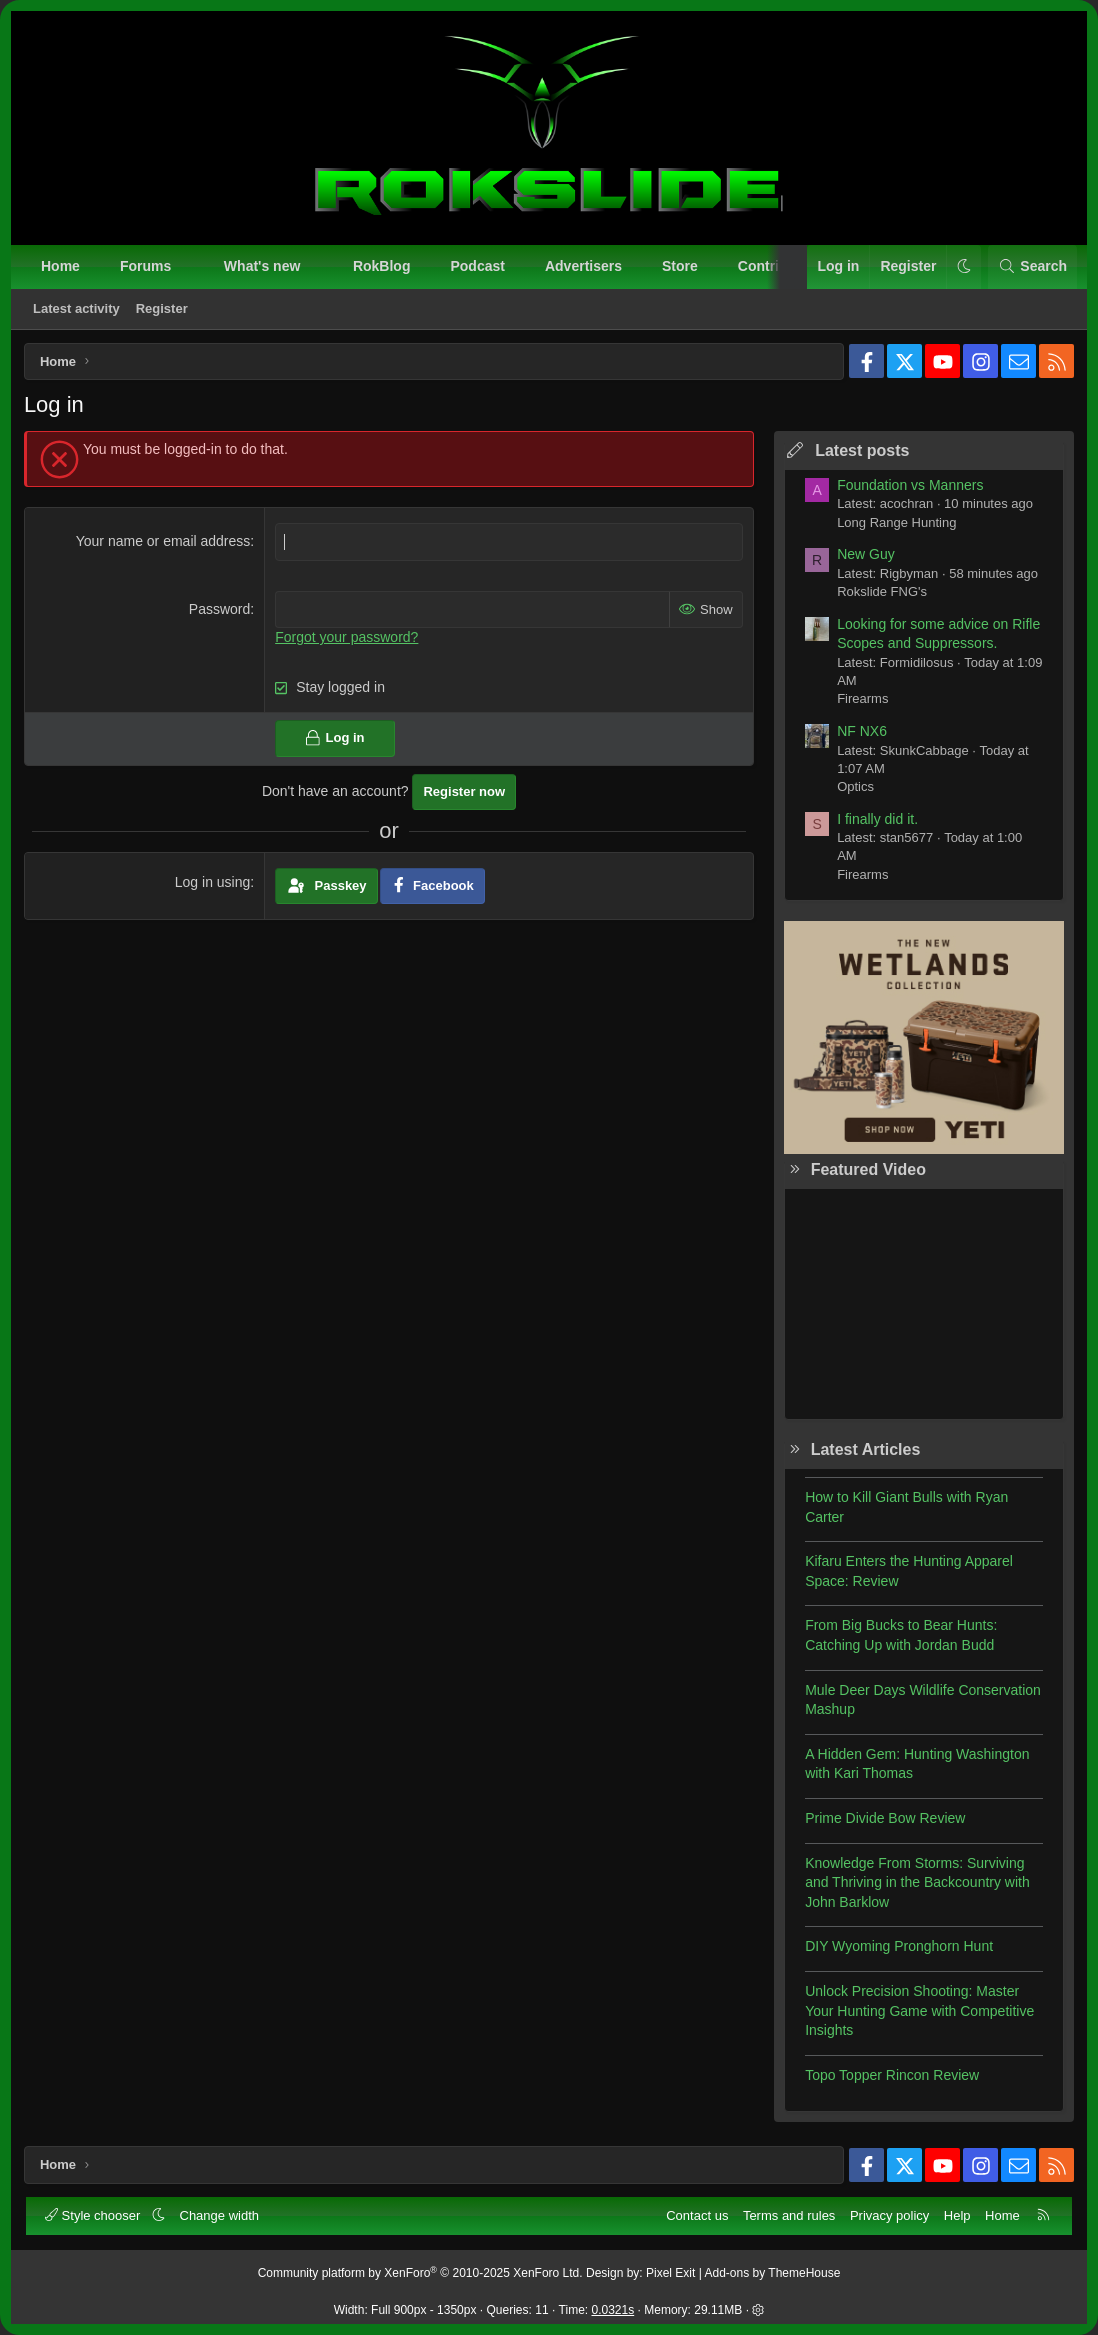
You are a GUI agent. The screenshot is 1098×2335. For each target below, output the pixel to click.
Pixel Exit (670, 2274)
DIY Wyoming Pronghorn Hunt (897, 1949)
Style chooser (94, 2215)
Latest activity (76, 308)
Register (162, 308)
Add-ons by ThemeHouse (773, 2274)
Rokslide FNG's (880, 593)
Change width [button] (220, 2215)
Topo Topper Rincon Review (890, 2077)
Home (60, 266)
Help (957, 2215)
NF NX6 (860, 733)
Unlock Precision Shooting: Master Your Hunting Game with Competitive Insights (917, 2012)
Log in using (214, 884)
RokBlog (382, 266)
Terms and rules (789, 2215)
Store (680, 266)
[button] (189, 267)
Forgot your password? (347, 639)
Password (220, 611)
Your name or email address (163, 543)
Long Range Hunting (894, 524)
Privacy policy (889, 2215)
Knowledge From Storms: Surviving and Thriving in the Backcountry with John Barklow (915, 1884)
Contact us (697, 2215)
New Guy (864, 556)
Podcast (477, 266)
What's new (262, 266)
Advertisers (583, 266)
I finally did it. (875, 821)
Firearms (860, 700)
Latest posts (860, 452)
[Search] (1032, 267)
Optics (853, 788)
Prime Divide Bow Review (883, 1820)
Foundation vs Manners (908, 487)
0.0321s (613, 2310)
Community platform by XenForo (420, 2274)
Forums (145, 266)
